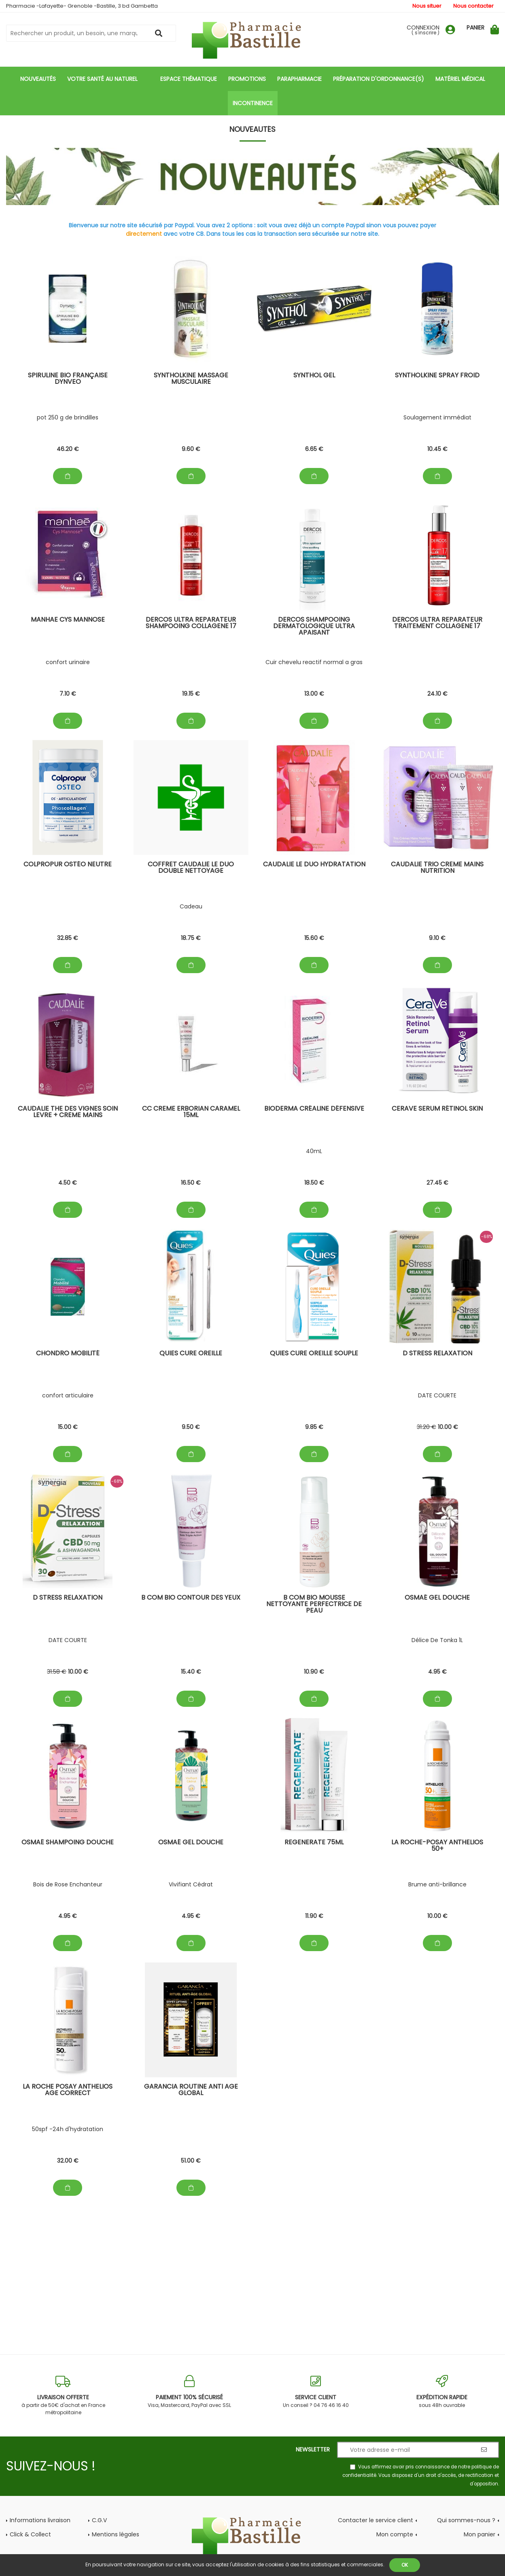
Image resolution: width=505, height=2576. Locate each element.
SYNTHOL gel (314, 376)
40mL (314, 1151)
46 (68, 449)
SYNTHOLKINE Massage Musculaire (191, 379)
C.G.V (99, 2520)
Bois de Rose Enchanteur (67, 1884)
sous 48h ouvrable (442, 2392)
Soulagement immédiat (437, 417)
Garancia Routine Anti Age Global (191, 2090)
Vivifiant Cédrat (191, 1884)
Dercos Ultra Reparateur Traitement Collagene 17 (437, 623)
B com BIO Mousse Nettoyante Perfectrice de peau (314, 1604)
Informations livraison (40, 2520)
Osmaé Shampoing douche (67, 1843)
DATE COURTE (437, 1395)
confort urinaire (68, 662)
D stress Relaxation (437, 1354)
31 (426, 1427)
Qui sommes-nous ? (466, 2520)
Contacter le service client (375, 2520)
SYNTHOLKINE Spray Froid (437, 376)
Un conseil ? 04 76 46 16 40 (316, 2392)
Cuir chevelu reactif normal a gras (314, 662)
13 (314, 694)
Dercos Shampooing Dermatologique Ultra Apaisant (314, 626)
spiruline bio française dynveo (68, 379)
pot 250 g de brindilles (67, 417)
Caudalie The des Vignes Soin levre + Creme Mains (68, 1112)
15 (314, 938)
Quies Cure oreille (190, 1354)
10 (437, 449)
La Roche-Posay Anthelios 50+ (437, 1846)
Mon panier (479, 2534)
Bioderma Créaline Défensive (314, 1109)
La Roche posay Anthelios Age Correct (67, 2090)
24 (437, 694)
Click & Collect (30, 2534)
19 (191, 694)
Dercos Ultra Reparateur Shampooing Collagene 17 (191, 623)
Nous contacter (473, 6)
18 (191, 938)
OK (404, 2564)
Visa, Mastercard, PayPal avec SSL (189, 2392)
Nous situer (426, 6)
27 (437, 1183)
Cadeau (191, 906)
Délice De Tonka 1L (437, 1640)
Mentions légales (115, 2534)
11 (314, 1916)
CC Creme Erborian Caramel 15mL (191, 1112)
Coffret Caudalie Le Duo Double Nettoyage (191, 868)
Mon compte (394, 2534)
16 (191, 1183)
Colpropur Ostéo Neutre (67, 865)
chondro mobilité (68, 1354)
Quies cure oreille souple (314, 1354)
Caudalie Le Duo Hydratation (314, 865)
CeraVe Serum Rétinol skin (437, 1109)
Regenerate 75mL (314, 1843)
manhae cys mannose (68, 620)
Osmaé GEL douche (437, 1598)
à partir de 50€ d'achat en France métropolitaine (63, 2395)
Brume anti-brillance (437, 1884)
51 (191, 2161)
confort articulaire (67, 1395)
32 (67, 938)
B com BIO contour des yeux (190, 1598)
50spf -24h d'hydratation (67, 2129)
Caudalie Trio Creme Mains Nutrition (437, 868)
